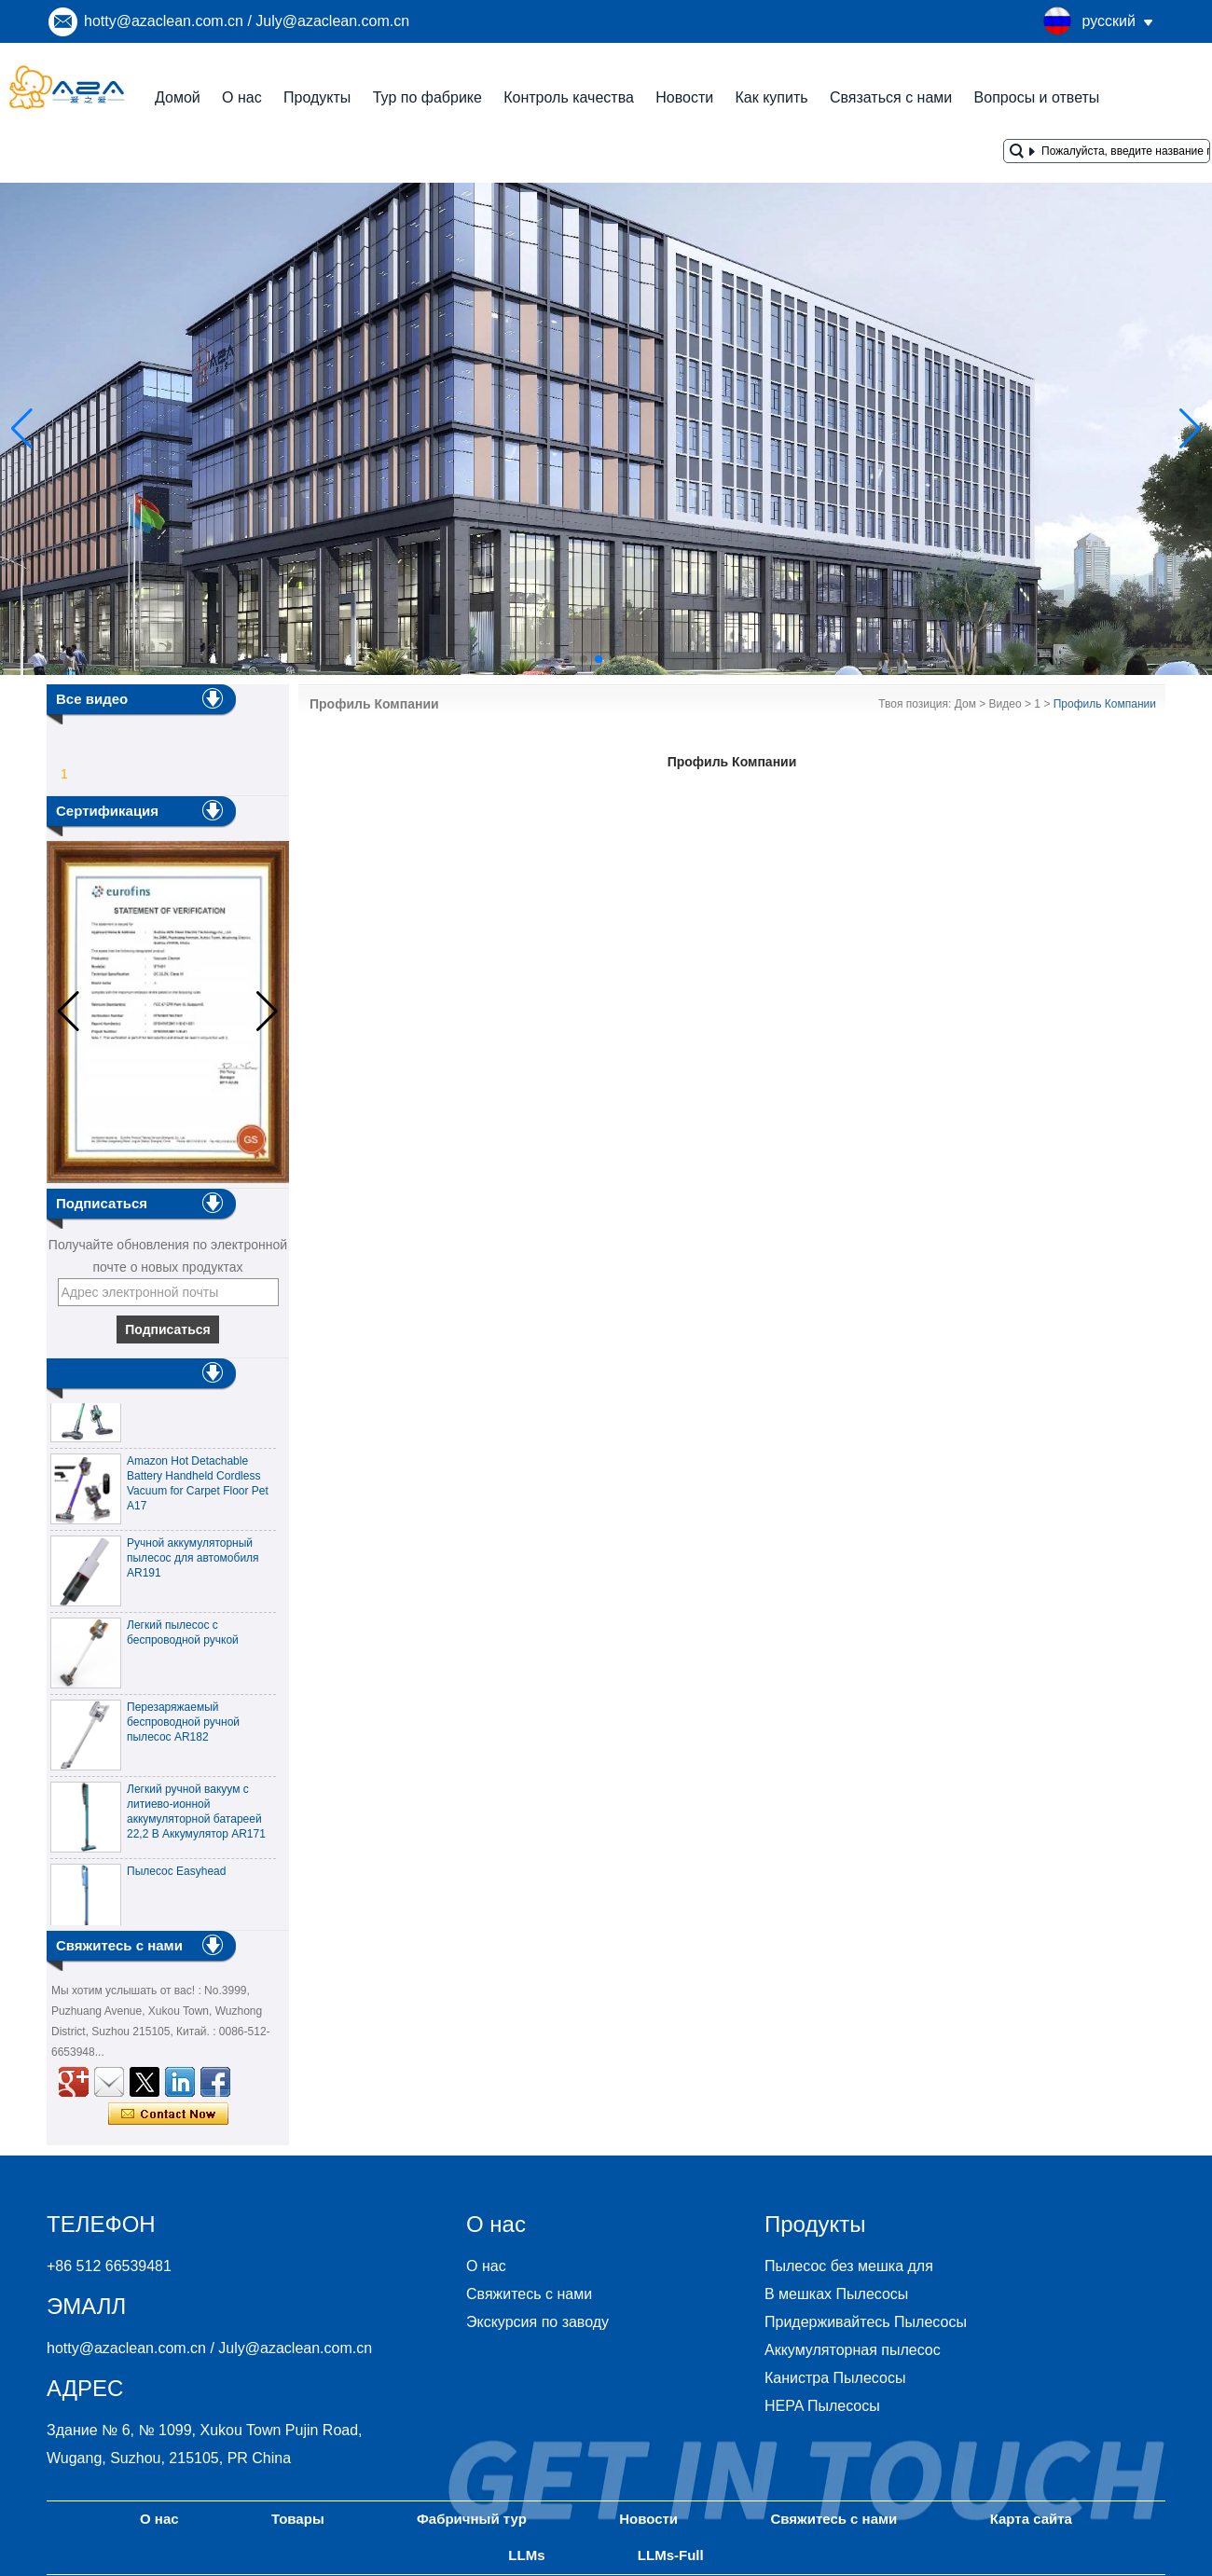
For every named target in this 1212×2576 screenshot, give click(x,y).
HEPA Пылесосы (822, 2406)
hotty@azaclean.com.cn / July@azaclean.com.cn (246, 21)
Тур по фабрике (427, 97)
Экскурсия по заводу (537, 2322)
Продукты (317, 97)
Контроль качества (568, 97)
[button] (554, 659)
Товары (297, 2519)
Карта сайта (1031, 2519)
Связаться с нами (891, 97)
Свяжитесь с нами (529, 2294)
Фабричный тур (472, 2519)
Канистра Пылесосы (834, 2378)
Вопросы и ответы (1037, 97)
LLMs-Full (671, 2555)
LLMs (526, 2555)
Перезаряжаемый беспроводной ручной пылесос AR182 (183, 1726)
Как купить (771, 97)
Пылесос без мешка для (848, 2266)
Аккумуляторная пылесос (852, 2350)
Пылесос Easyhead (176, 1875)
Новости (684, 97)
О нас (242, 97)
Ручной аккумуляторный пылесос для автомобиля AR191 (193, 1562)
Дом (965, 703)
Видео (1005, 703)
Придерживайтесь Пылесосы (865, 2322)
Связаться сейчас (168, 2114)
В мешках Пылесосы (836, 2294)
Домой (177, 97)
